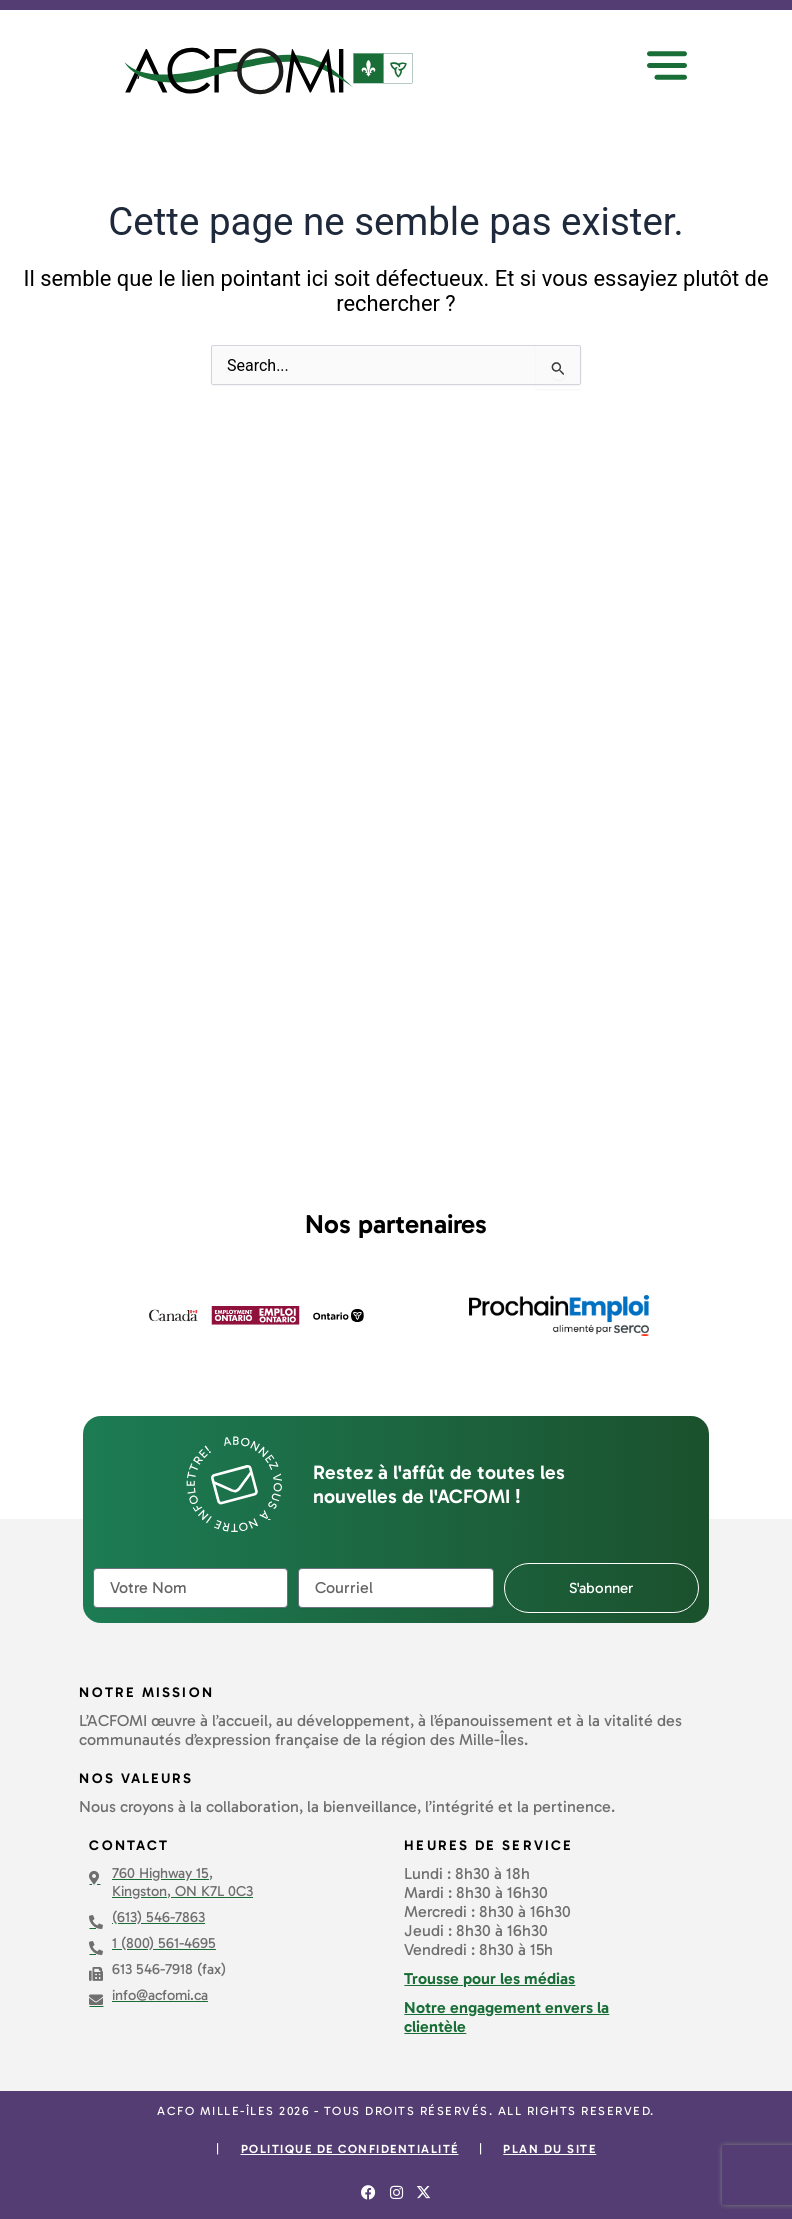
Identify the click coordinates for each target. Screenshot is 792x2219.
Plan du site (549, 2149)
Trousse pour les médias (489, 1978)
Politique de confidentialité (350, 2149)
